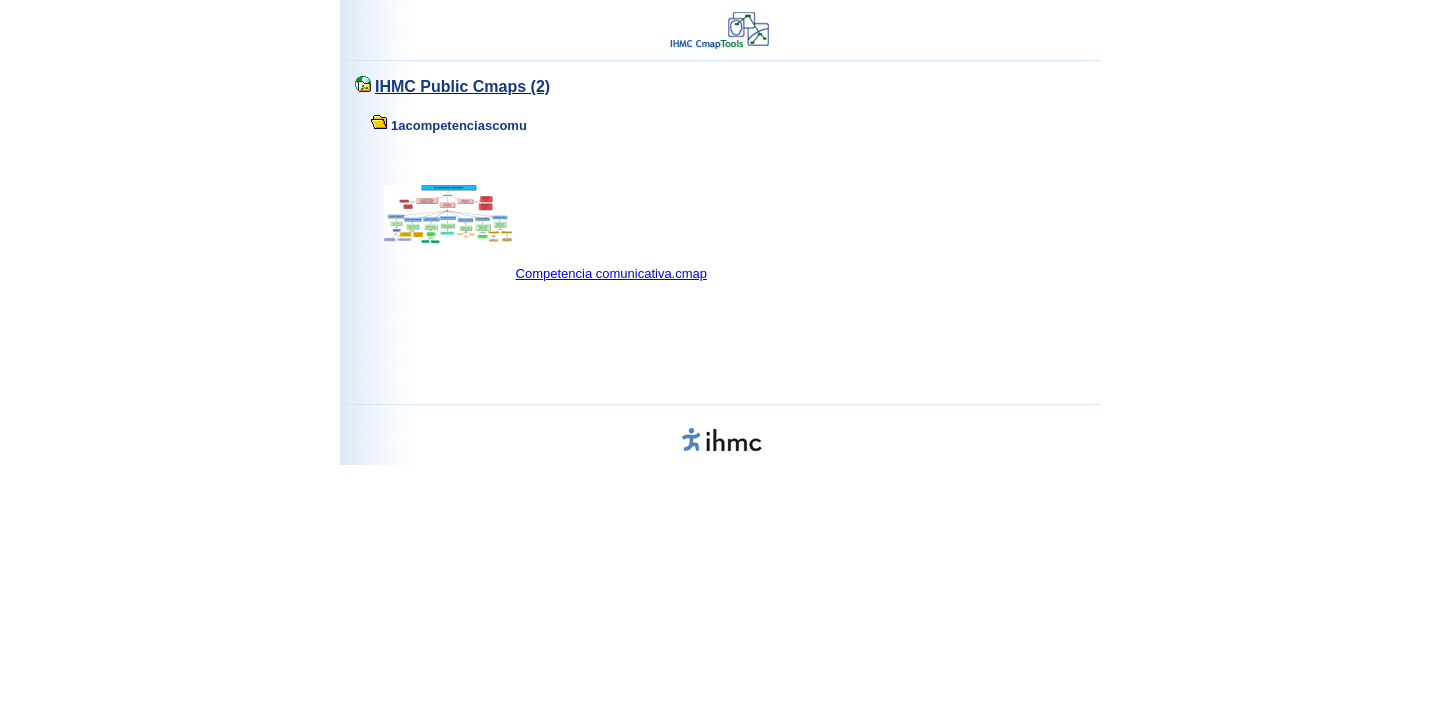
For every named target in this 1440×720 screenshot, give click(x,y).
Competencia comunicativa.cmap (611, 273)
